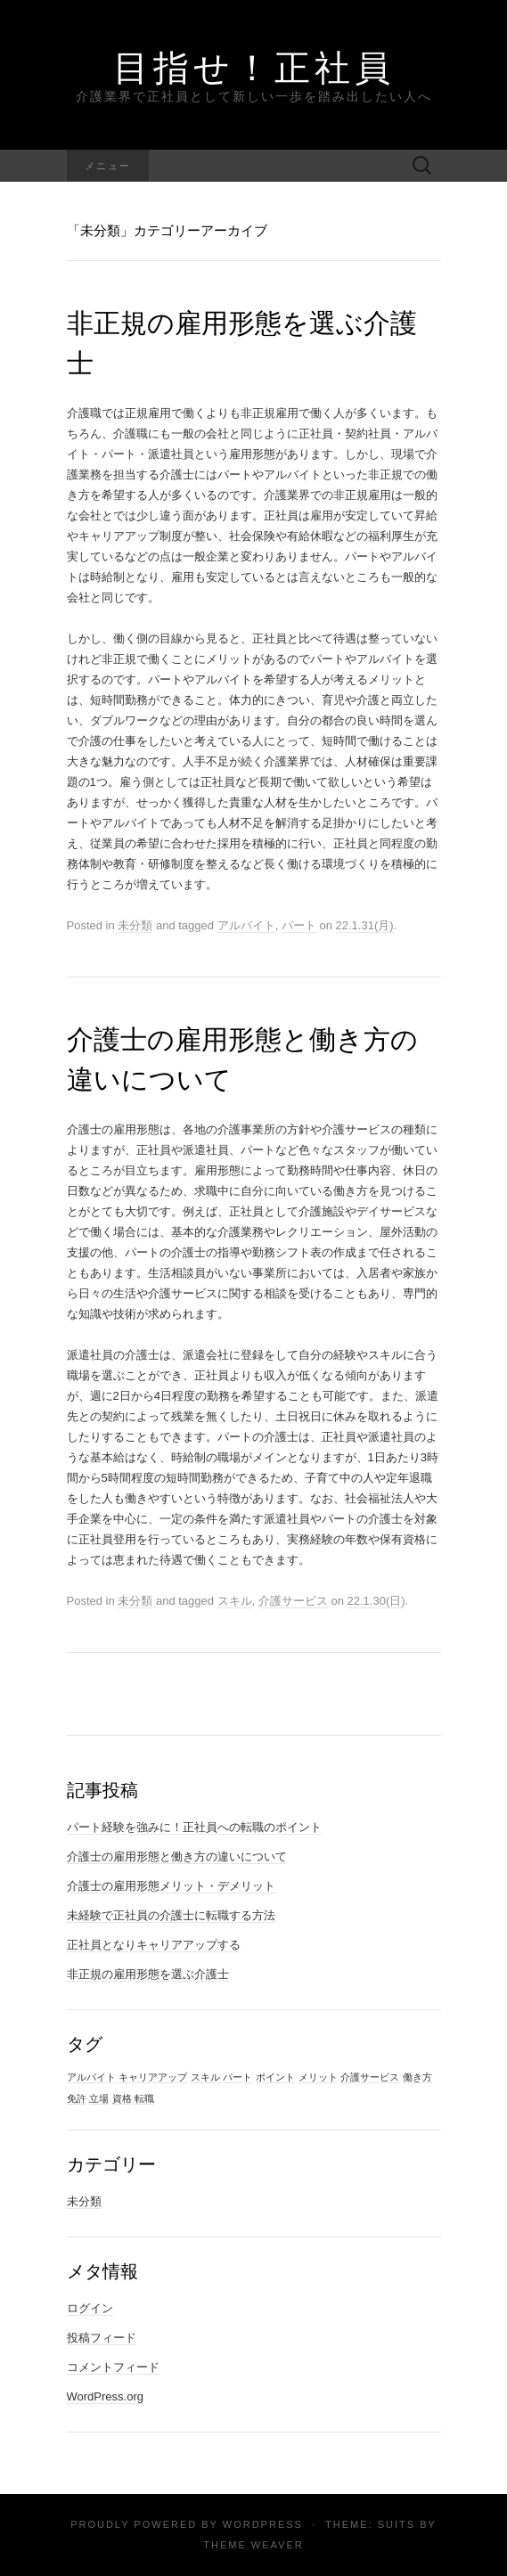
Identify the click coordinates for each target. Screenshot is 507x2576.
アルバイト (246, 925)
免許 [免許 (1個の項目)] (76, 2098)
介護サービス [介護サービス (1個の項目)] (369, 2077)
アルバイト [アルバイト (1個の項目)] (91, 2077)
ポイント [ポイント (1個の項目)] (275, 2077)
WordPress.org (105, 2396)
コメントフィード (113, 2367)
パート (299, 925)
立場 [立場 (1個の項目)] (99, 2098)
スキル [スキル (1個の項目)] (205, 2077)
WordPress (263, 2524)
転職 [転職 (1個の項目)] (144, 2098)
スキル (234, 1600)
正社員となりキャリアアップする (154, 1944)
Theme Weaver (253, 2544)
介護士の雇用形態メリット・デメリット (171, 1886)
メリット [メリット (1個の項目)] (318, 2077)
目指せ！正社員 (254, 66)
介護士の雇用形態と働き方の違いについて (177, 1856)
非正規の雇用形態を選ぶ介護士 (148, 1974)
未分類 (135, 925)
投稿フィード (101, 2337)
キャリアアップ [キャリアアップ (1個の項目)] (153, 2077)
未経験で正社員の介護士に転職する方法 (171, 1915)
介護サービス (293, 1600)
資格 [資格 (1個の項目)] (122, 2098)
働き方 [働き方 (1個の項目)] (417, 2077)
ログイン (90, 2308)
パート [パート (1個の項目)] (237, 2077)
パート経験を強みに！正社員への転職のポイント (194, 1827)
